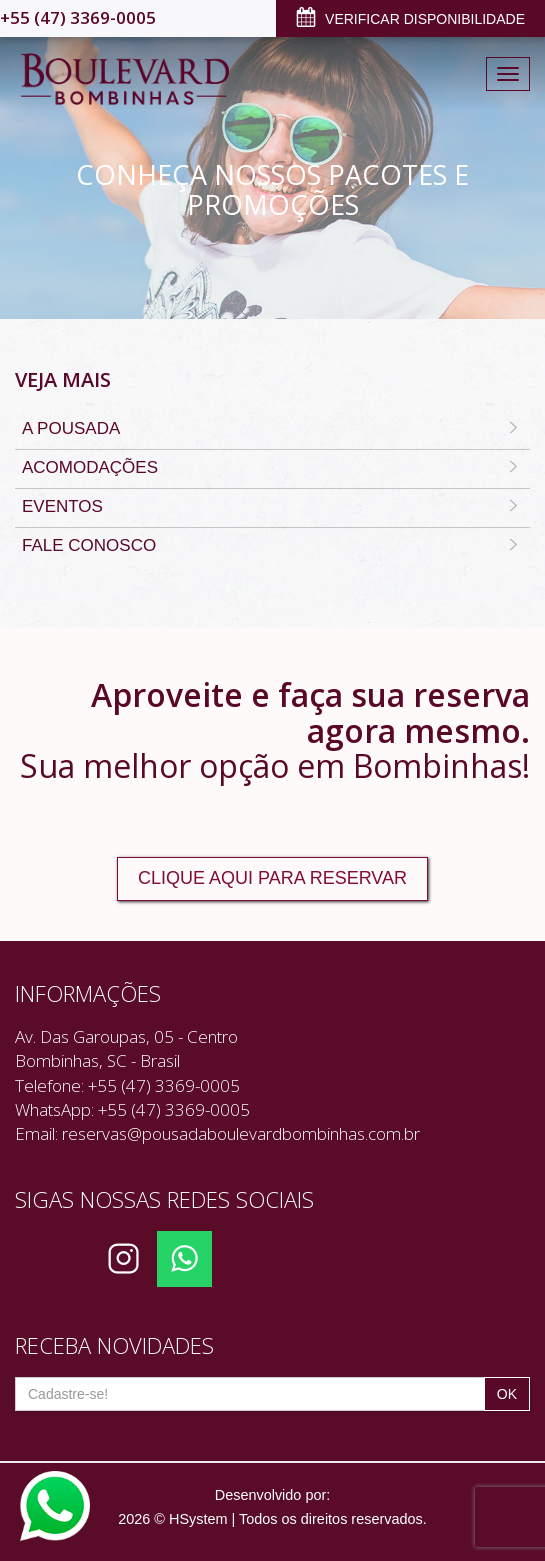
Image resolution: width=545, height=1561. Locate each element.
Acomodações (272, 469)
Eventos (272, 508)
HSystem (198, 1519)
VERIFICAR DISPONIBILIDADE (410, 20)
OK (507, 1394)
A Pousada (272, 430)
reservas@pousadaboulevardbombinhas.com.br (241, 1133)
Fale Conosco (272, 547)
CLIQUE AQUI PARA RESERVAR (272, 878)
